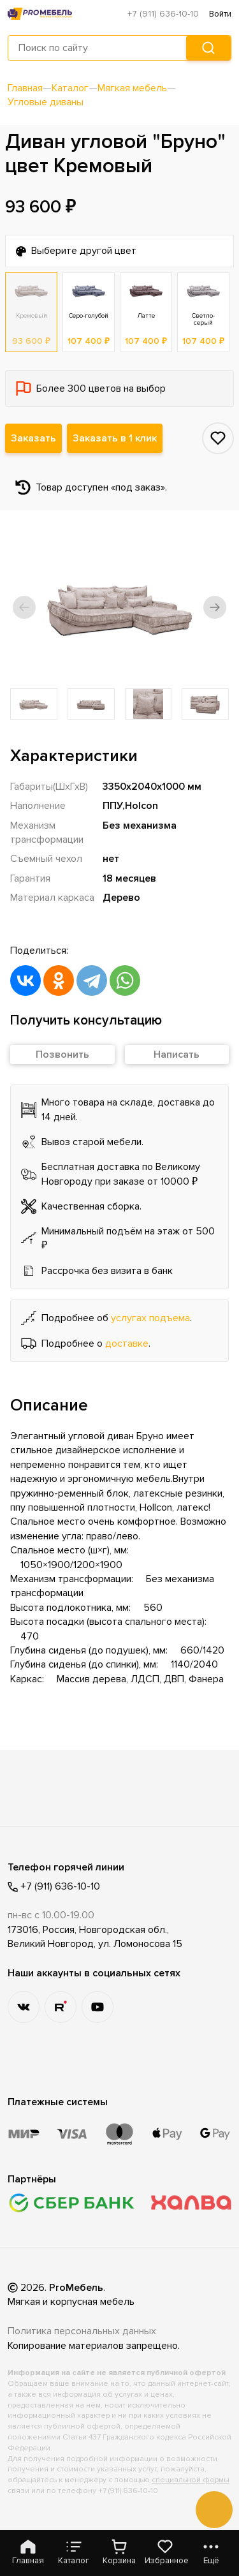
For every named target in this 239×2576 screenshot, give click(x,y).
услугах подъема (150, 1318)
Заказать (33, 438)
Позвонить (62, 1054)
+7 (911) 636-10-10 (163, 13)
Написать (176, 1054)
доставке (126, 1343)
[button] (24, 607)
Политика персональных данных (82, 2331)
